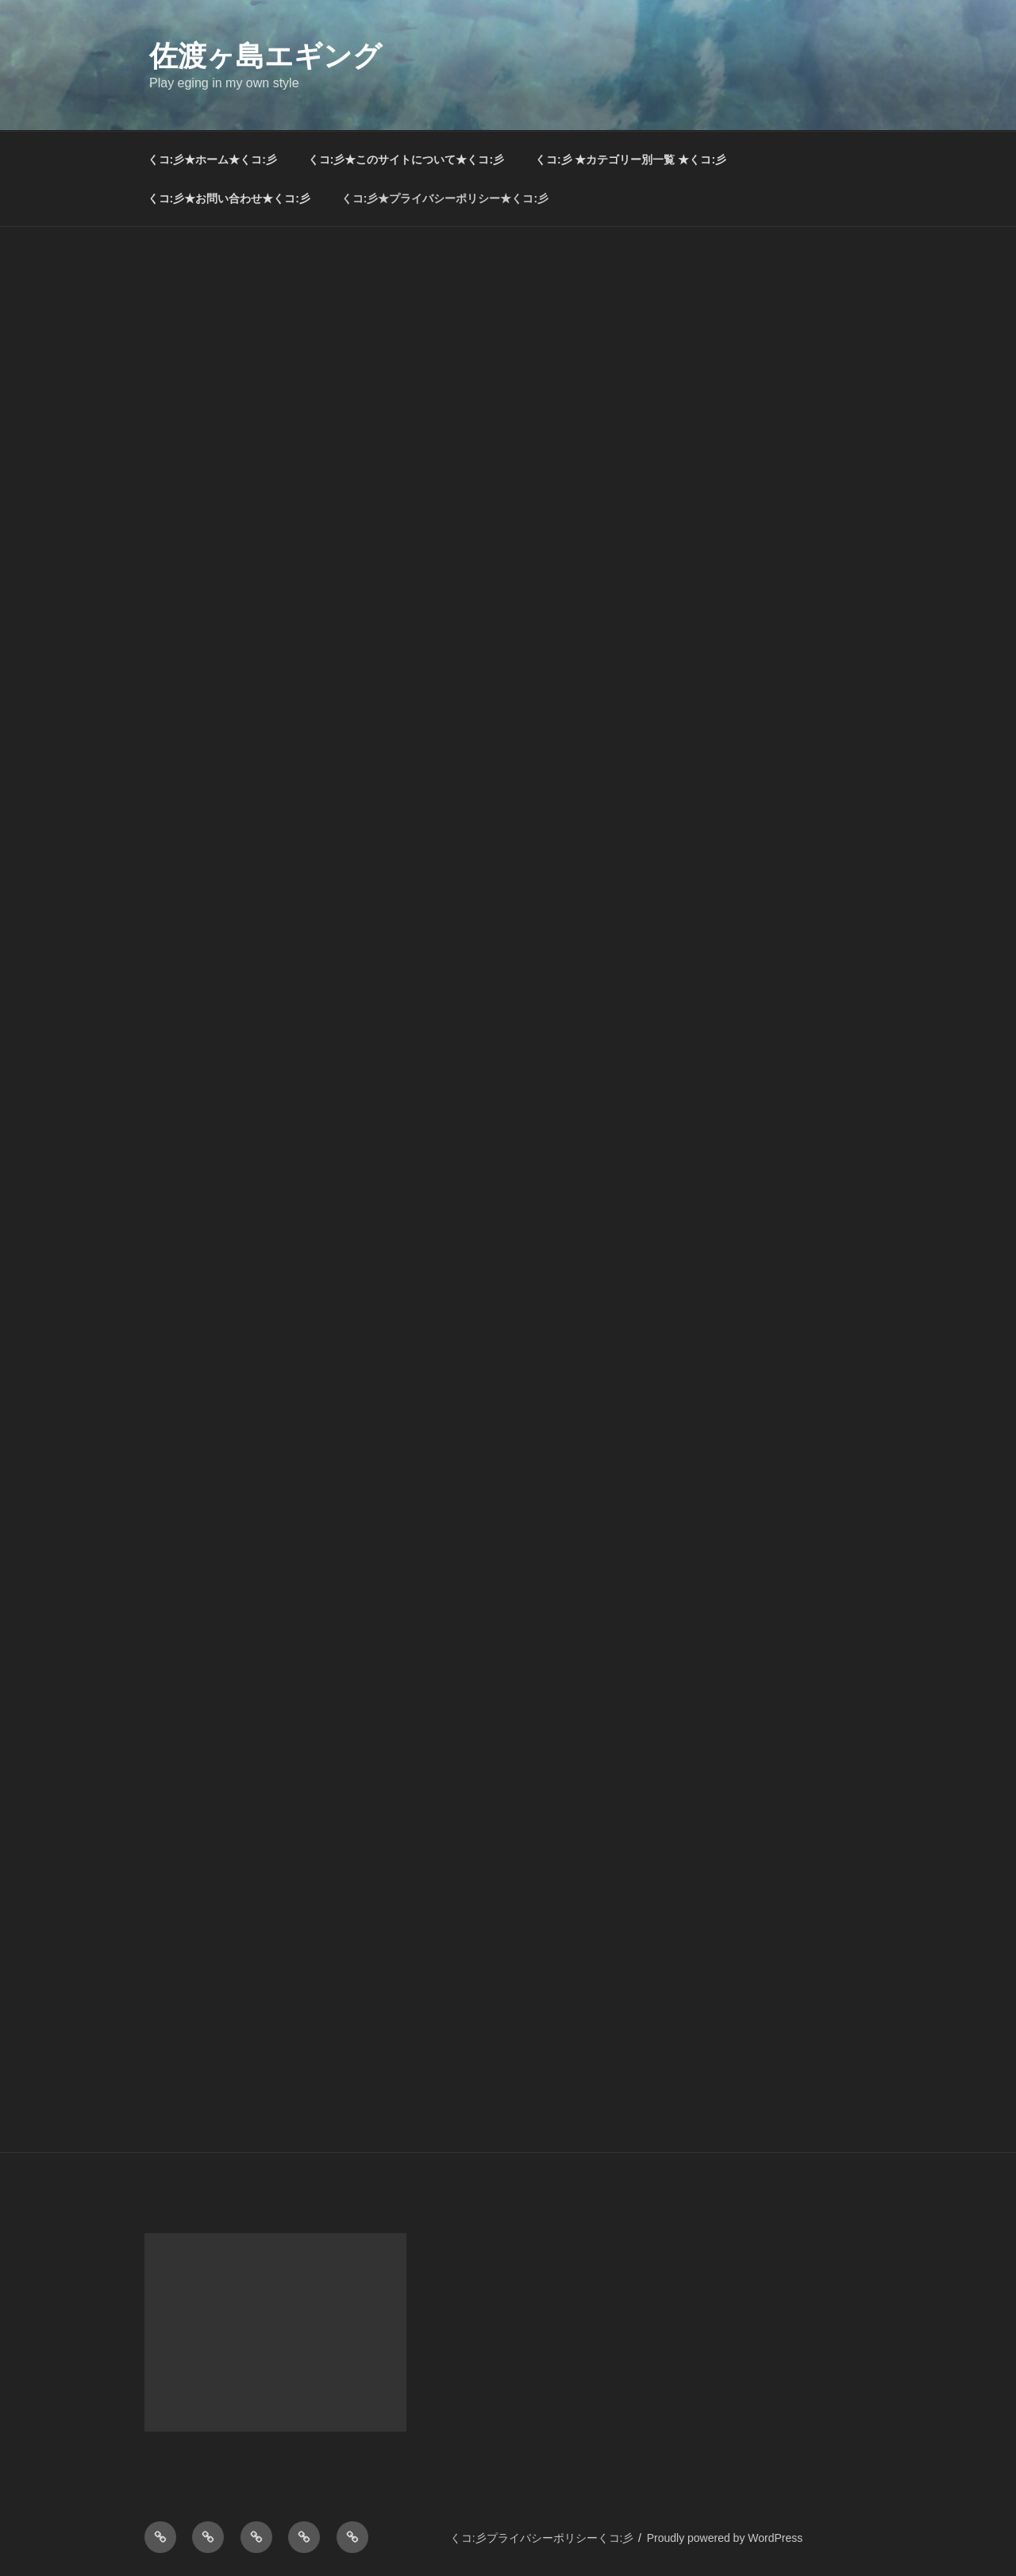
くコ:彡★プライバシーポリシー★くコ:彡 (444, 198)
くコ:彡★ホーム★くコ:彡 (212, 159)
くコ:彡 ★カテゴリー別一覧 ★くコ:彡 (630, 159)
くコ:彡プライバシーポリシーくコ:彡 (542, 2538)
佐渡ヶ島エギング (265, 56)
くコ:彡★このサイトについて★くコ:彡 (406, 159)
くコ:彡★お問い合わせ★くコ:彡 (229, 198)
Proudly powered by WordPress (725, 2538)
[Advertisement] (508, 346)
